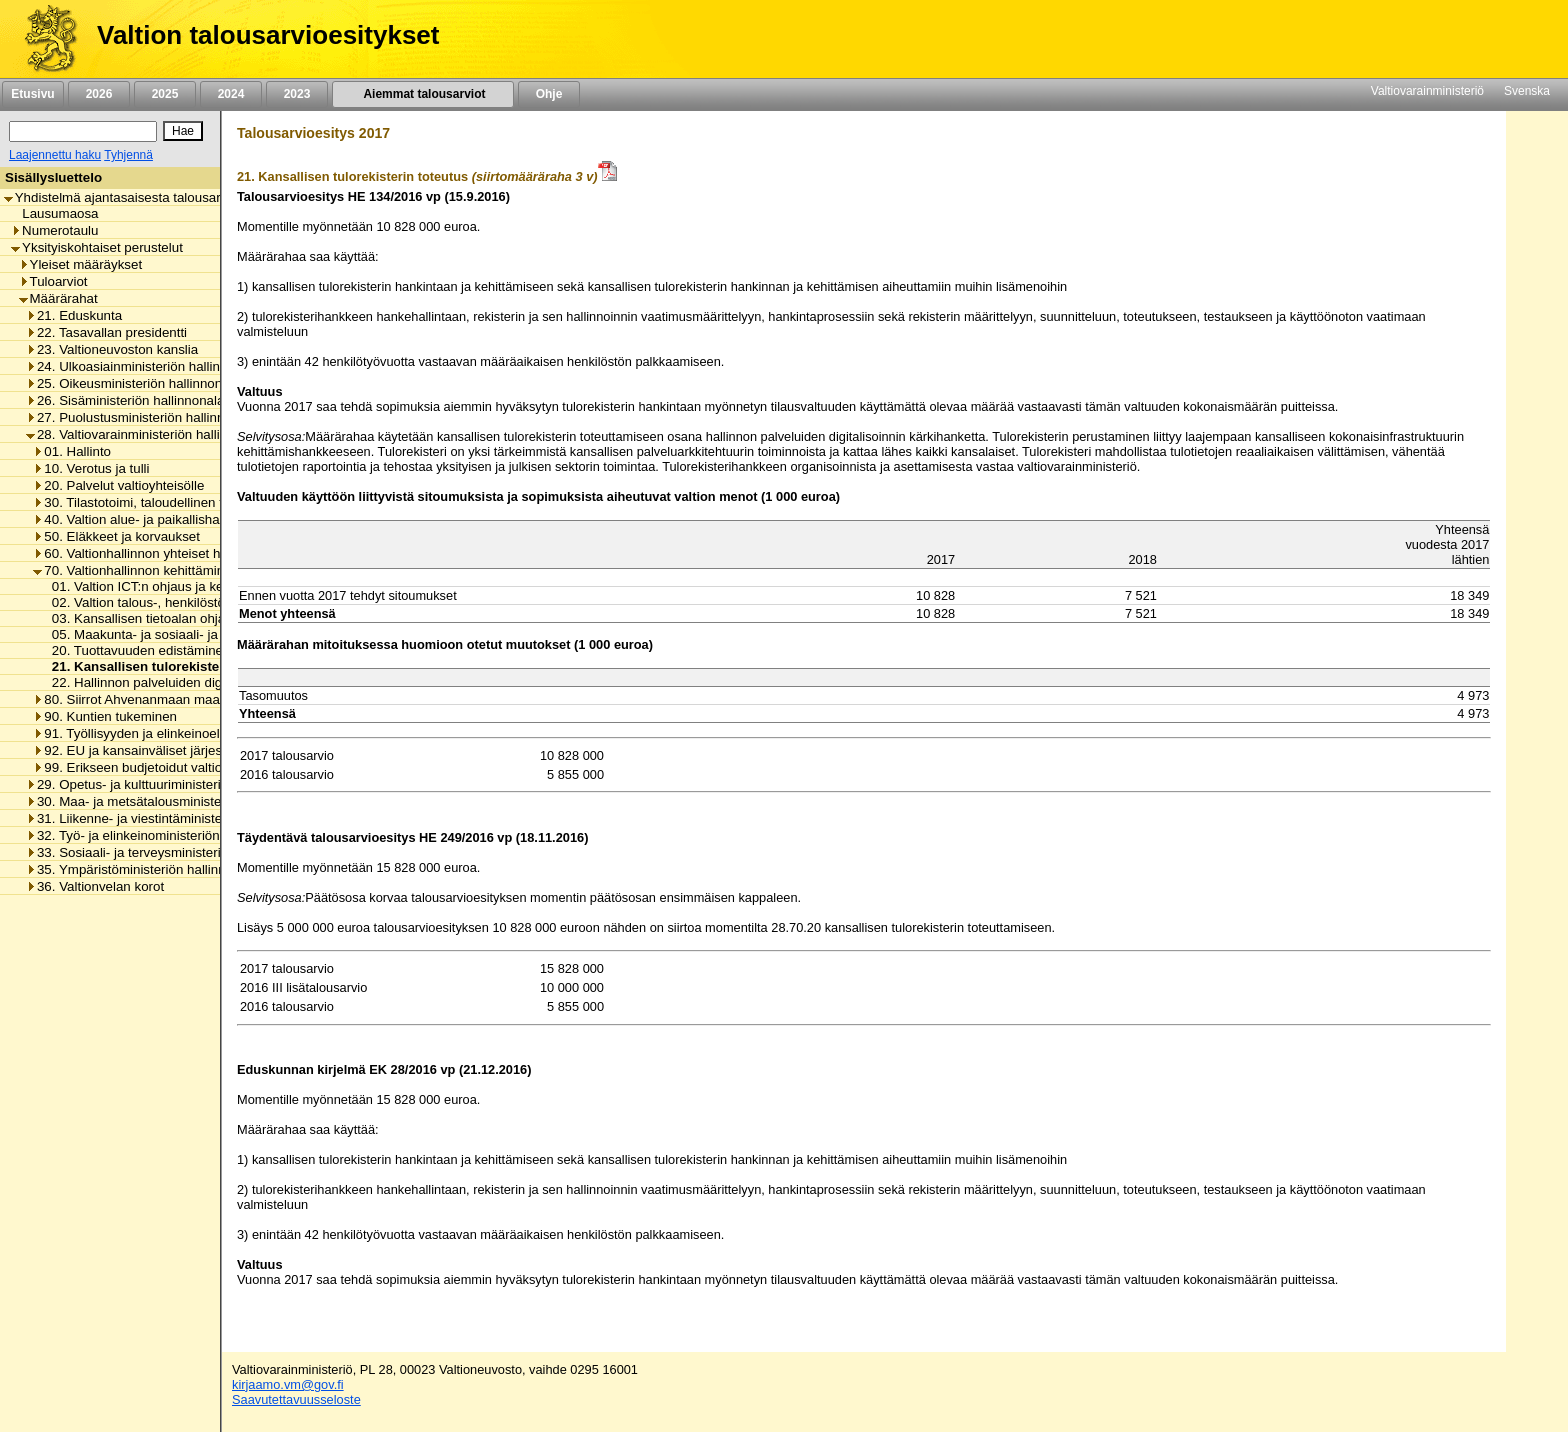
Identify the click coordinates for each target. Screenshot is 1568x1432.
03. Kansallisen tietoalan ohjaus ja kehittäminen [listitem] (187, 618)
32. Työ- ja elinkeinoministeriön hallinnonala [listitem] (160, 835)
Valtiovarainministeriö (1427, 91)
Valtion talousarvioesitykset (268, 35)
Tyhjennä (128, 155)
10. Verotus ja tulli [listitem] (91, 468)
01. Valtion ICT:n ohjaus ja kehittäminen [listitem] (163, 586)
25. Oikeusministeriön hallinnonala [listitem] (133, 383)
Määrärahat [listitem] (58, 298)
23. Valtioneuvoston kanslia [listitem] (112, 349)
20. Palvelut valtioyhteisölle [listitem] (118, 485)
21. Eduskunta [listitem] (74, 315)
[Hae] (183, 131)
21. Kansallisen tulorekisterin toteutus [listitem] (167, 666)
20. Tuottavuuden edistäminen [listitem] (136, 650)
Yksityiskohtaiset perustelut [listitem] (97, 247)
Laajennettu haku (55, 155)
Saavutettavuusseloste (296, 1399)
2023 (297, 94)
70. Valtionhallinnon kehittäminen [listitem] (136, 570)
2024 (231, 94)
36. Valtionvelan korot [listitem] (95, 886)
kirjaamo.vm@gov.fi (288, 1384)
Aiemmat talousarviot (423, 94)
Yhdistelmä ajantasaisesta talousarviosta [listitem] (130, 197)
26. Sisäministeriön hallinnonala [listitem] (125, 400)
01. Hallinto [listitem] (72, 451)
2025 (165, 94)
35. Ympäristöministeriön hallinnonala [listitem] (142, 869)
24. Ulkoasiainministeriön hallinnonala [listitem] (143, 366)
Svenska (1527, 91)
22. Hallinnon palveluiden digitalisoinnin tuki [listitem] (175, 682)
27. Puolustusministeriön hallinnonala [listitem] (141, 417)
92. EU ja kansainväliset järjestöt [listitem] (135, 750)
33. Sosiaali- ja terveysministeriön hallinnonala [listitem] (168, 852)
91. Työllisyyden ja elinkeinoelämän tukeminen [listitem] (175, 733)
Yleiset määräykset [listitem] (81, 264)
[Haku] (83, 131)
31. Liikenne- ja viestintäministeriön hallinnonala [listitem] (172, 818)
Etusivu (32, 94)
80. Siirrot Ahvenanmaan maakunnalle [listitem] (151, 699)
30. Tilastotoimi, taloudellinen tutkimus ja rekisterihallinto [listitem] (204, 502)
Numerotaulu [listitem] (54, 230)
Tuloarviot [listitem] (53, 281)
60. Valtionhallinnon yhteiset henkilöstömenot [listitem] (171, 553)
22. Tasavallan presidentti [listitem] (106, 332)
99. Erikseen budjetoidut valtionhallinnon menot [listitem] (178, 767)
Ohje (549, 94)
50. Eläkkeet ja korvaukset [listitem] (116, 536)
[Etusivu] (43, 39)
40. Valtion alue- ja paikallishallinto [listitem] (140, 519)
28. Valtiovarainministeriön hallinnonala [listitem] (146, 434)
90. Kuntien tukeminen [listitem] (105, 716)
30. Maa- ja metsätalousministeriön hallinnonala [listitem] (172, 801)
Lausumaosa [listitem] (54, 213)
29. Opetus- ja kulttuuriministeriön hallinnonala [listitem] (168, 784)
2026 (99, 94)
